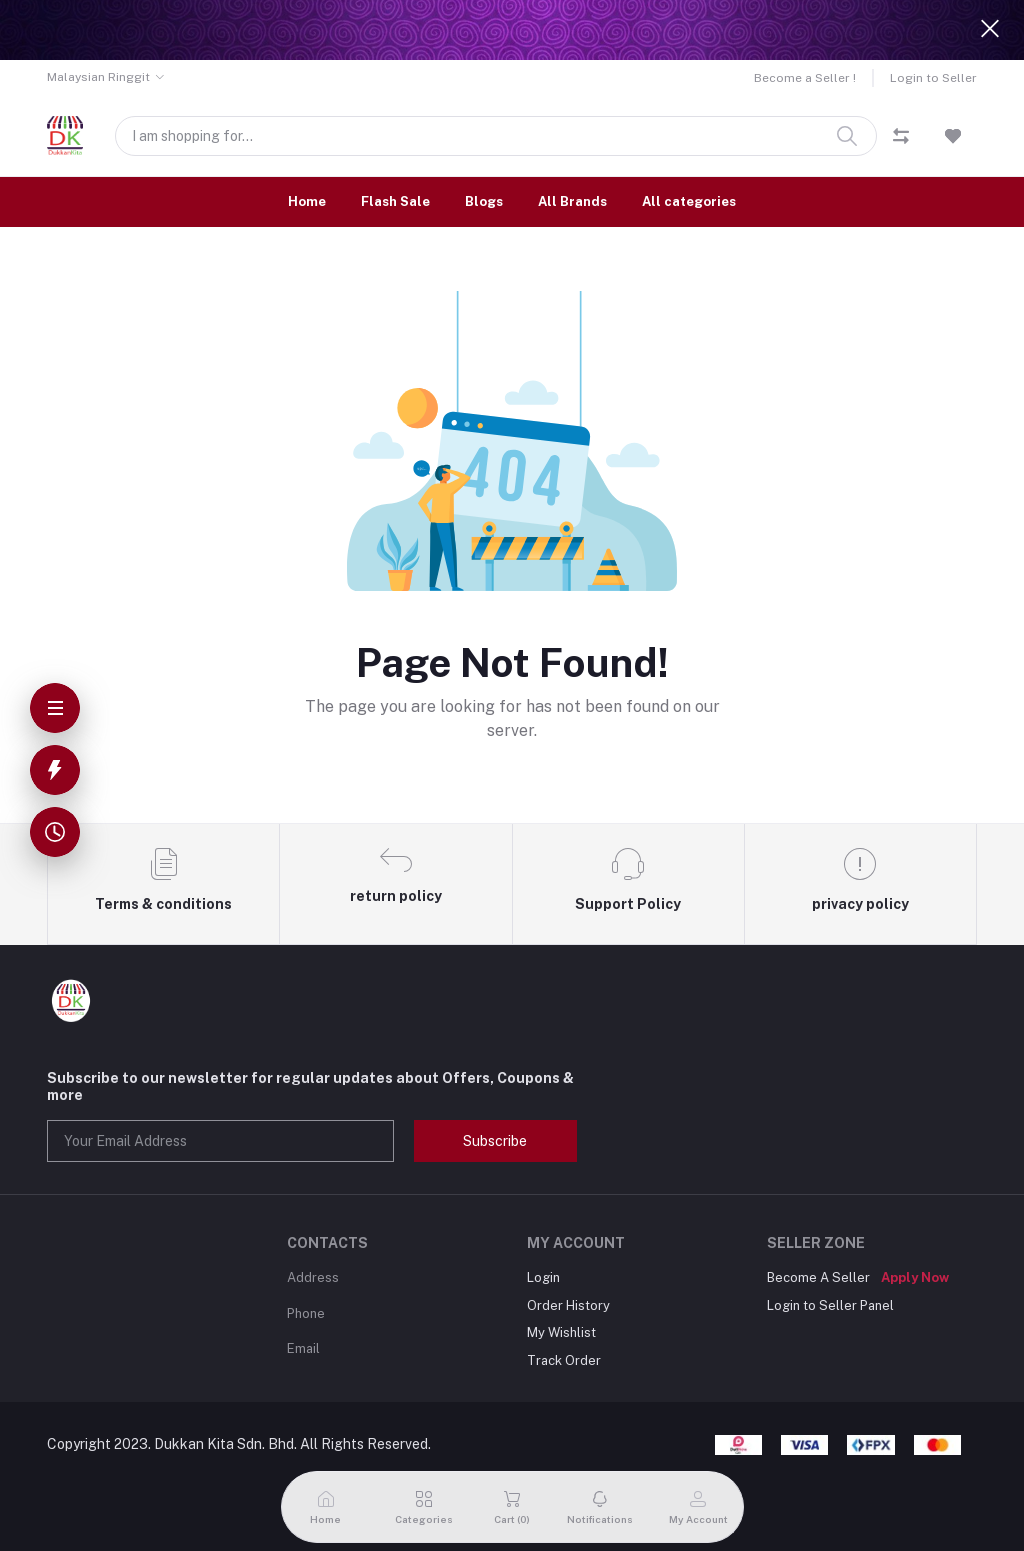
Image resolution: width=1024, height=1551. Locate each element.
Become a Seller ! (805, 78)
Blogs (484, 201)
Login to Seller (933, 78)
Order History (568, 1305)
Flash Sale (395, 201)
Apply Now (915, 1277)
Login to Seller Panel (830, 1305)
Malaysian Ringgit (98, 77)
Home (307, 201)
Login (543, 1277)
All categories (689, 201)
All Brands (572, 201)
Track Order (564, 1360)
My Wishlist (561, 1332)
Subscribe (495, 1141)
